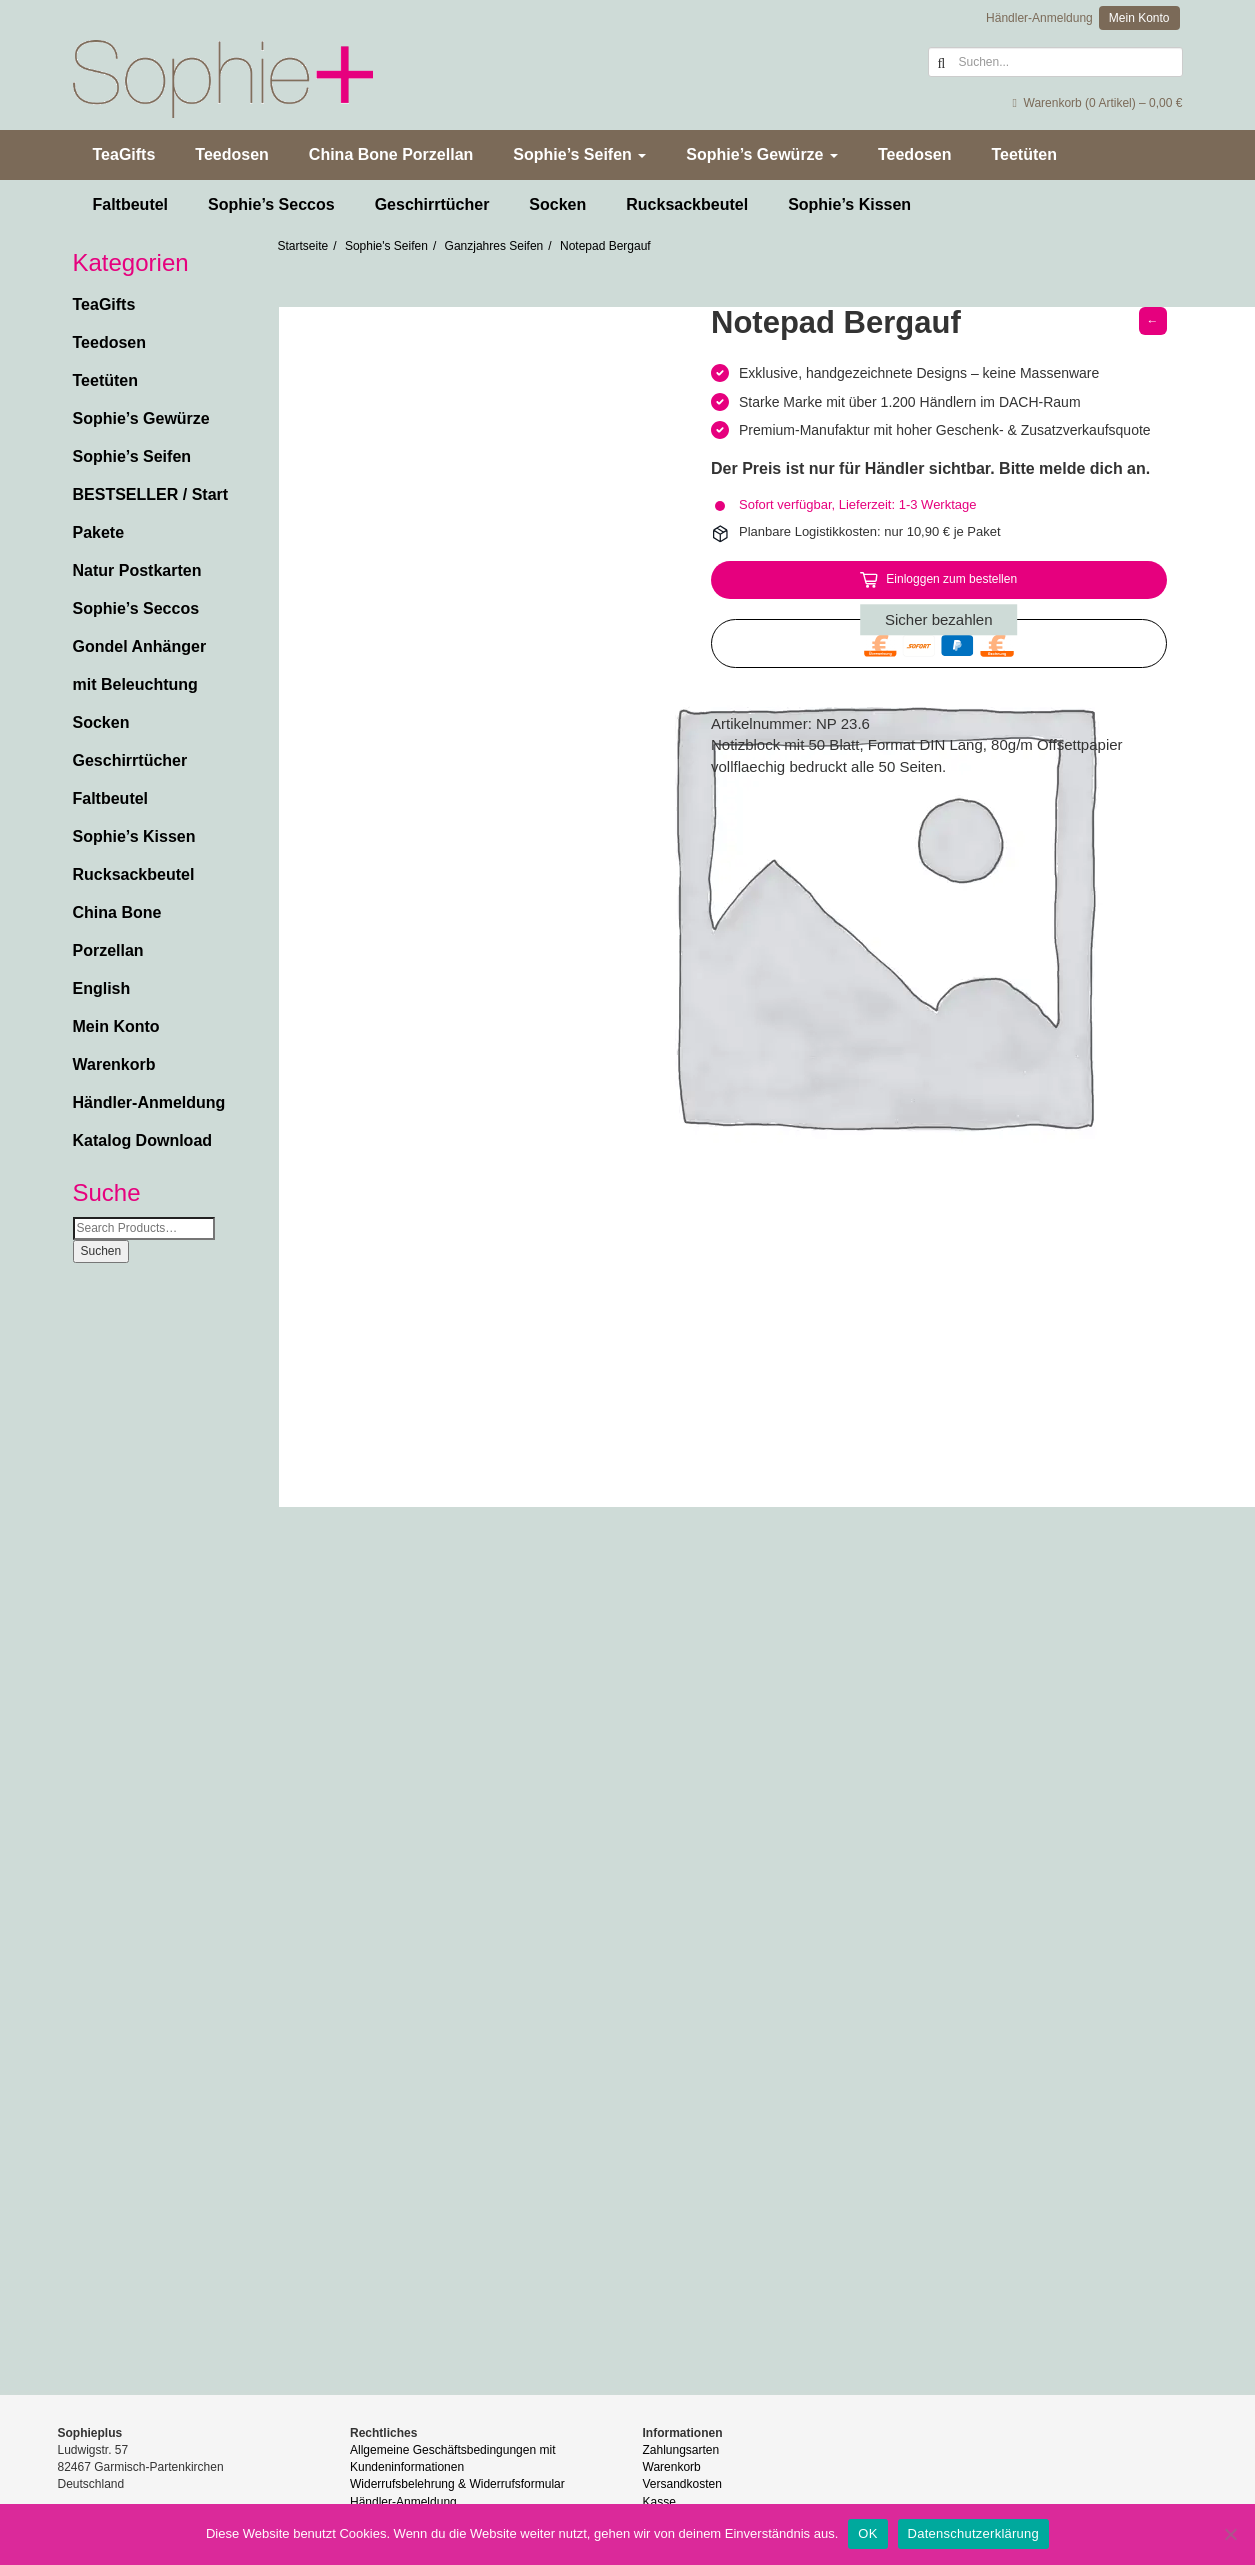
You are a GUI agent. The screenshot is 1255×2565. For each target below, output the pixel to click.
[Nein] (1230, 2534)
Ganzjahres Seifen (494, 246)
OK (867, 2533)
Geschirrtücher (432, 204)
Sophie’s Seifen (579, 154)
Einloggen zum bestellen (951, 579)
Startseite (303, 246)
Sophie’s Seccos (271, 204)
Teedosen (232, 154)
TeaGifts (124, 154)
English (102, 988)
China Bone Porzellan (391, 154)
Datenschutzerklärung (973, 2533)
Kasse (659, 2502)
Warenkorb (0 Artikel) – (1097, 103)
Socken (557, 204)
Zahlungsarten (681, 2450)
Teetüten (1023, 154)
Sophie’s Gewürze (762, 154)
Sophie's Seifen (386, 246)
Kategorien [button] (131, 263)
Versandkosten (682, 2484)
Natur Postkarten (137, 570)
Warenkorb (114, 1064)
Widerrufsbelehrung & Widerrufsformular (457, 2484)
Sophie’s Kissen (849, 204)
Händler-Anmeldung (1039, 18)
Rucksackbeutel (687, 204)
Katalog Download (143, 1140)
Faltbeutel (131, 204)
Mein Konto (1139, 18)
